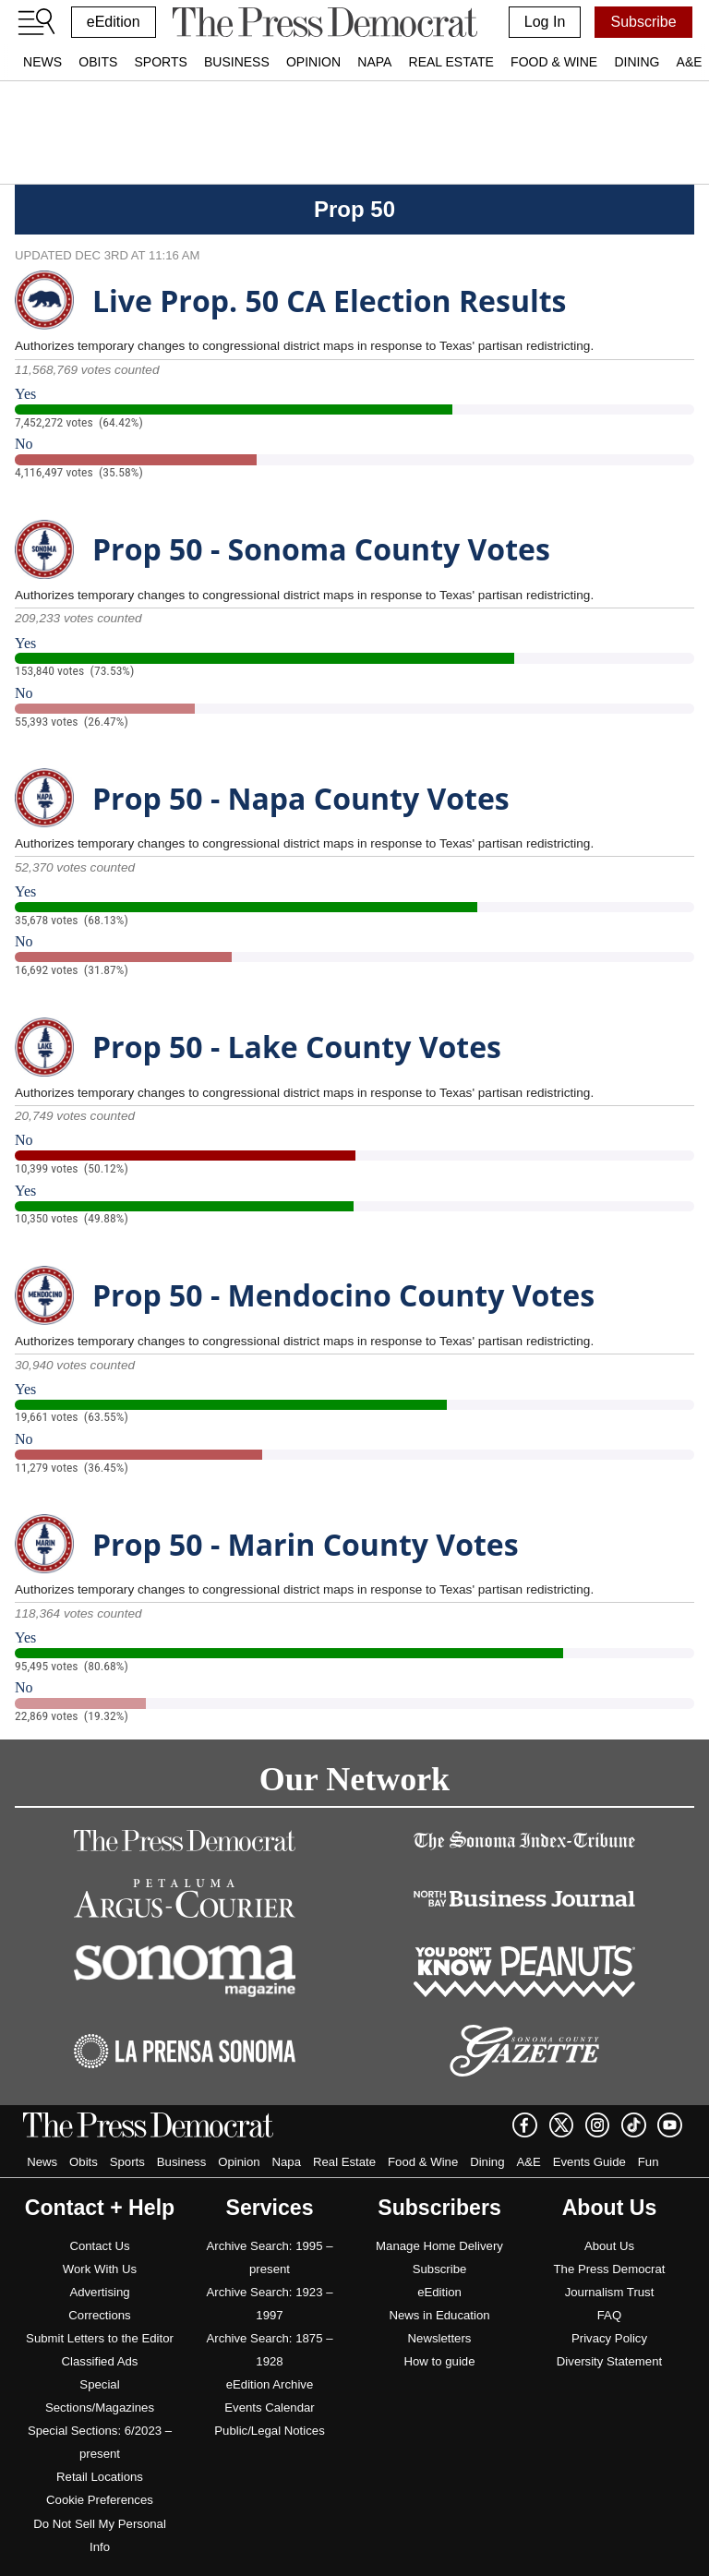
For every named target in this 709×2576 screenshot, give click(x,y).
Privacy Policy (609, 2338)
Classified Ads (100, 2361)
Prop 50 (354, 209)
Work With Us (100, 2269)
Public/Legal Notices (269, 2431)
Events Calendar (269, 2407)
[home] (324, 22)
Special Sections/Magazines (99, 2395)
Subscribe (643, 22)
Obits (97, 61)
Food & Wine (554, 61)
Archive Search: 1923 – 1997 (269, 2303)
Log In (544, 22)
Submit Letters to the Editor (100, 2338)
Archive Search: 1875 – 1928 (269, 2349)
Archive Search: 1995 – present (269, 2257)
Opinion (313, 61)
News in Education (439, 2315)
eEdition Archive (270, 2384)
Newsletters (440, 2338)
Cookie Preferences (99, 2500)
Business (237, 61)
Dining (636, 61)
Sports (160, 61)
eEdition (113, 22)
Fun (648, 2162)
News (42, 61)
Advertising (99, 2292)
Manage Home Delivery (439, 2246)
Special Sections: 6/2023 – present (100, 2442)
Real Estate (451, 61)
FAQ (609, 2315)
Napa (374, 61)
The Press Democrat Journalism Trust (610, 2280)
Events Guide (589, 2162)
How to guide (439, 2361)
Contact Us (99, 2246)
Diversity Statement (609, 2361)
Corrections (99, 2315)
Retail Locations (99, 2477)
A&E (528, 2162)
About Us (609, 2246)
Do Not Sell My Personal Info (99, 2535)
